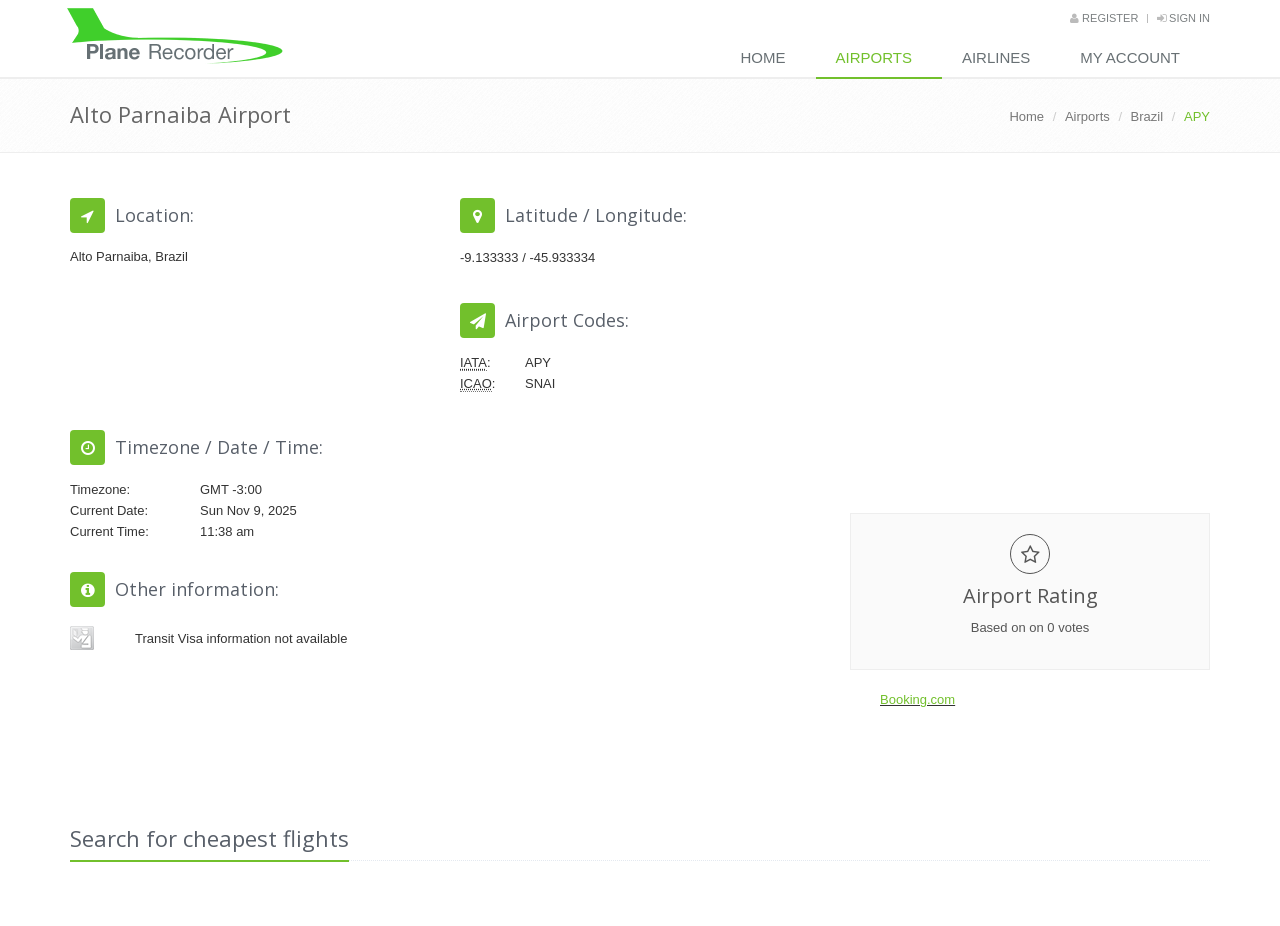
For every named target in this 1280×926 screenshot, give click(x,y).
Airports (874, 57)
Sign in (1183, 18)
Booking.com (917, 699)
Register (1104, 18)
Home (763, 57)
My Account (1130, 57)
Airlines (996, 57)
